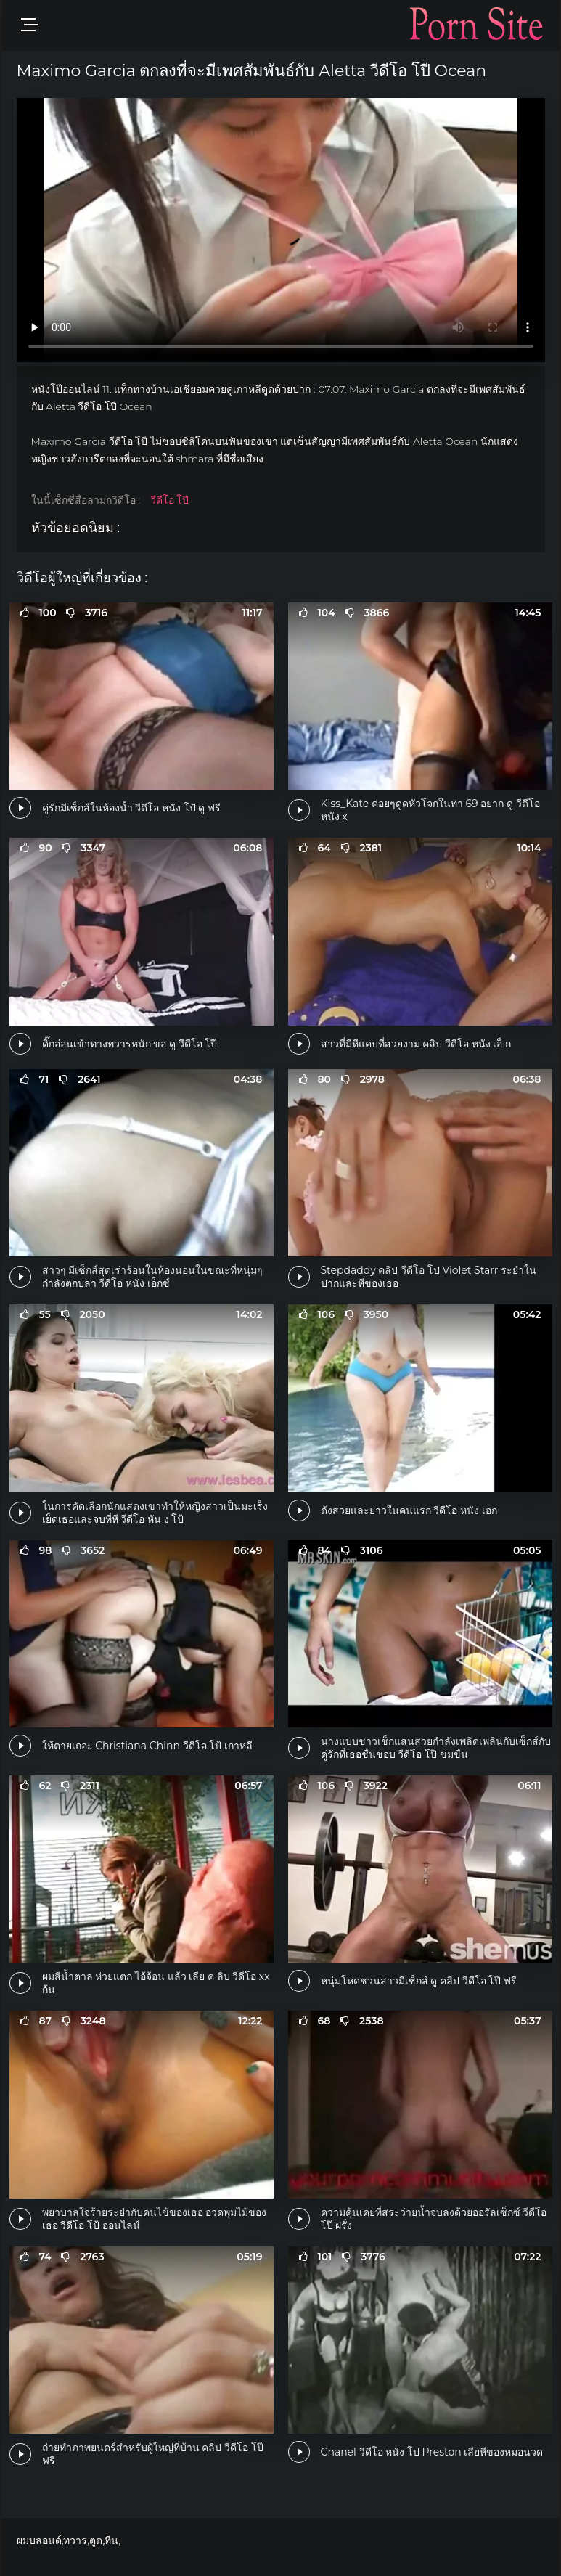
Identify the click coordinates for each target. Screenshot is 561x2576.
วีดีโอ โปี (169, 500)
